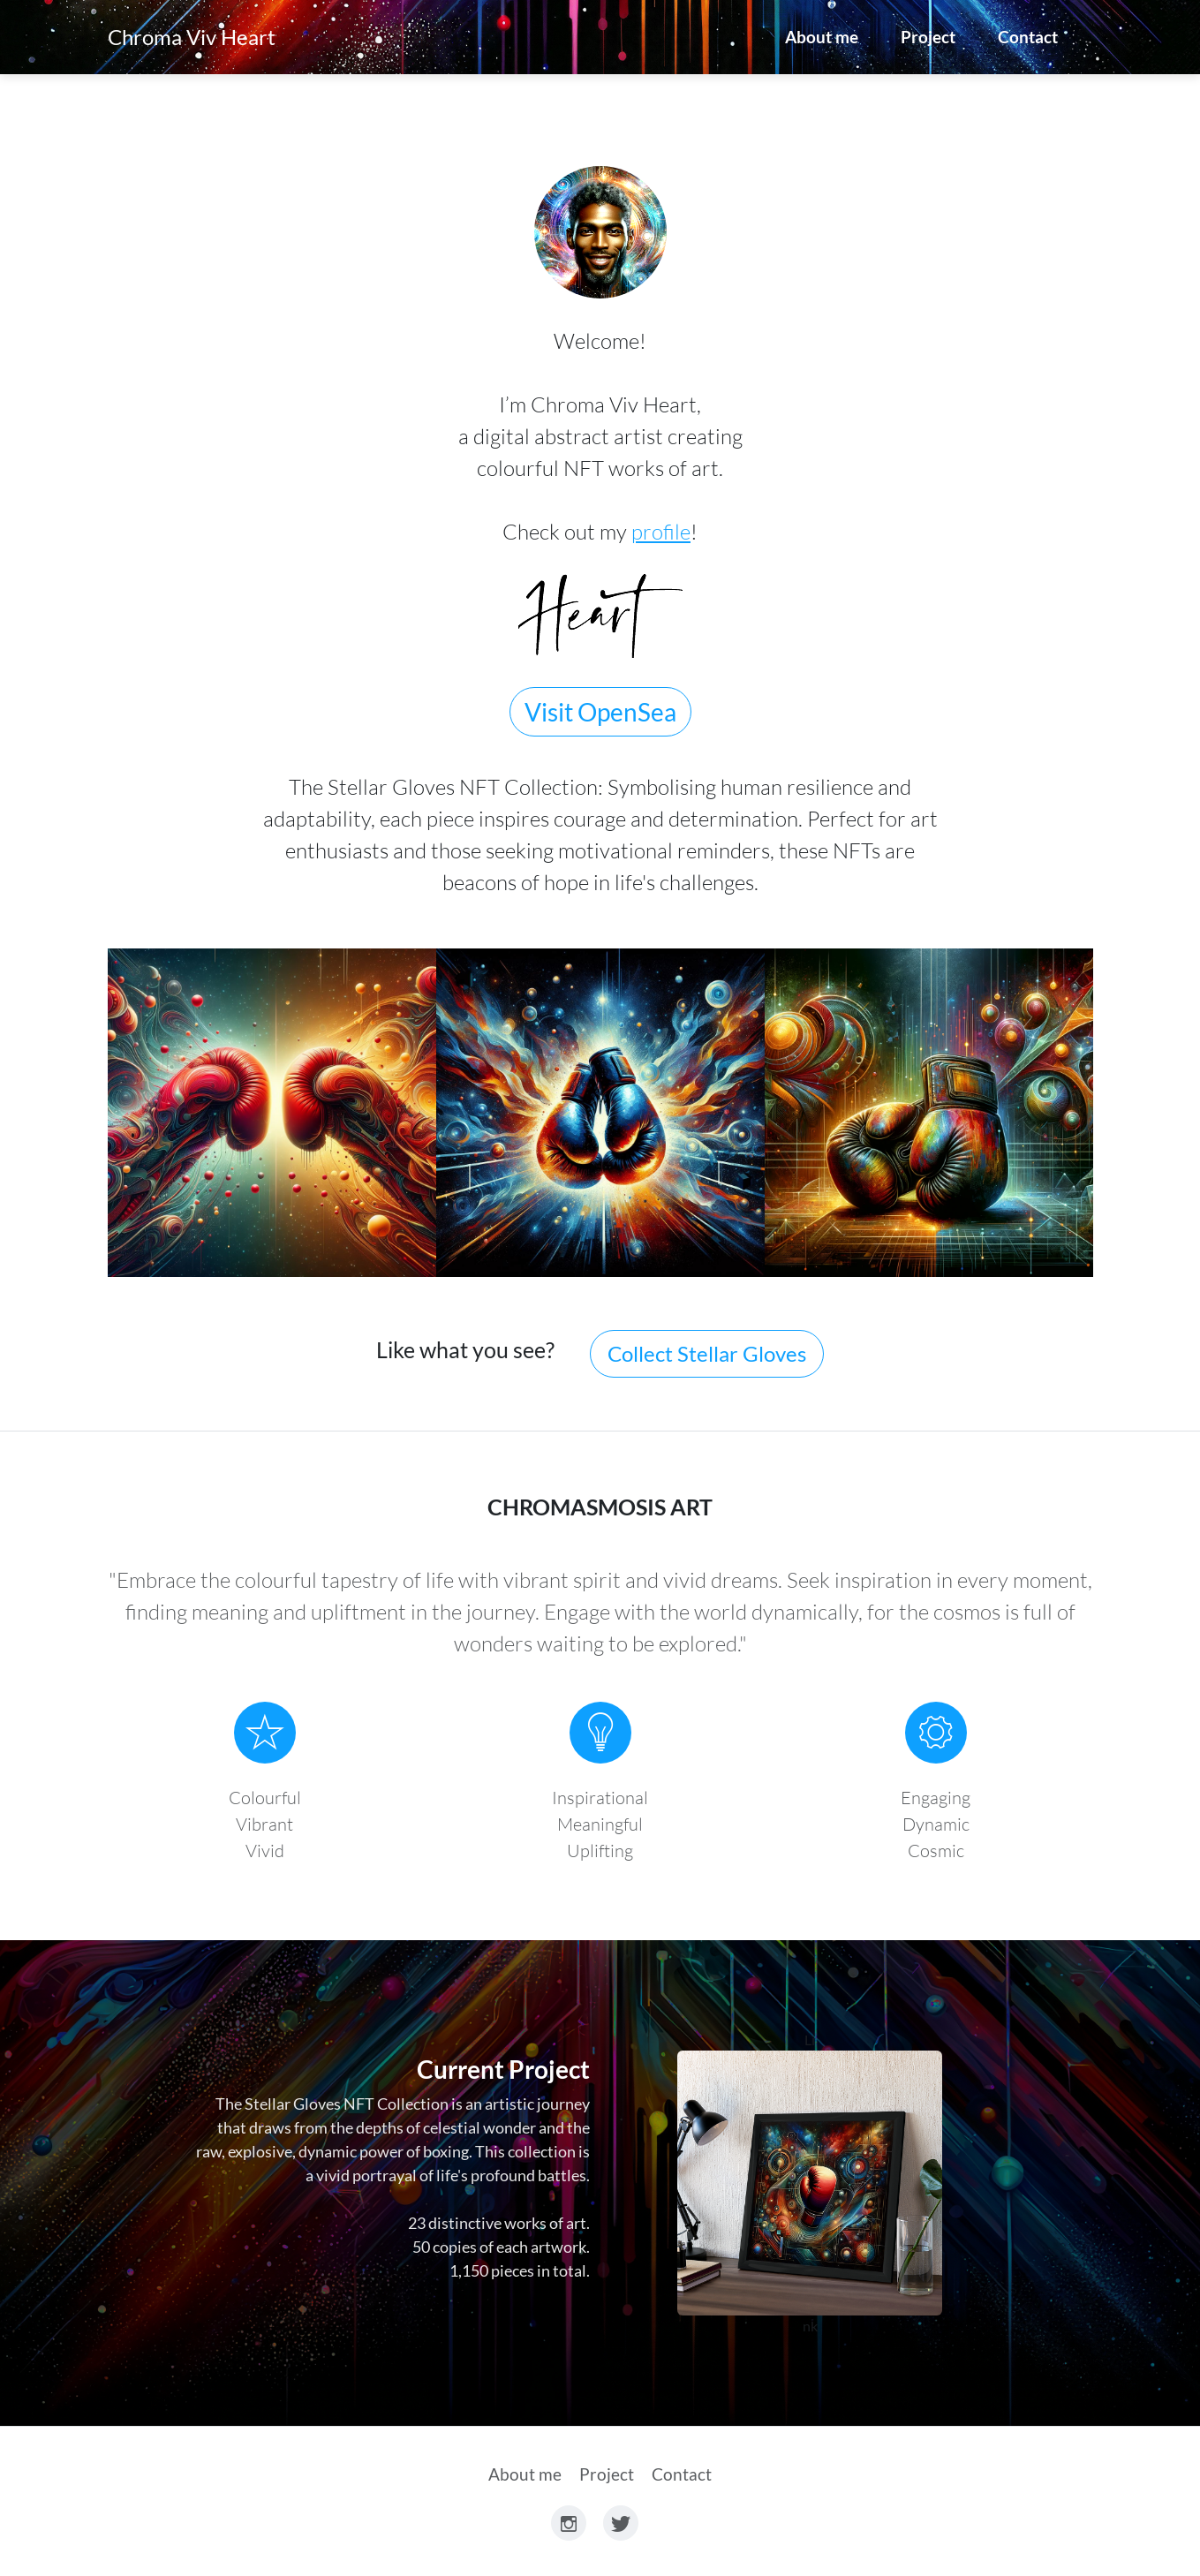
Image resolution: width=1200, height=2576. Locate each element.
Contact (1028, 36)
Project (928, 36)
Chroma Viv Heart (191, 36)
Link (809, 2182)
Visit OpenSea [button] (600, 712)
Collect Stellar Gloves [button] (707, 1353)
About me (821, 36)
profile (661, 531)
